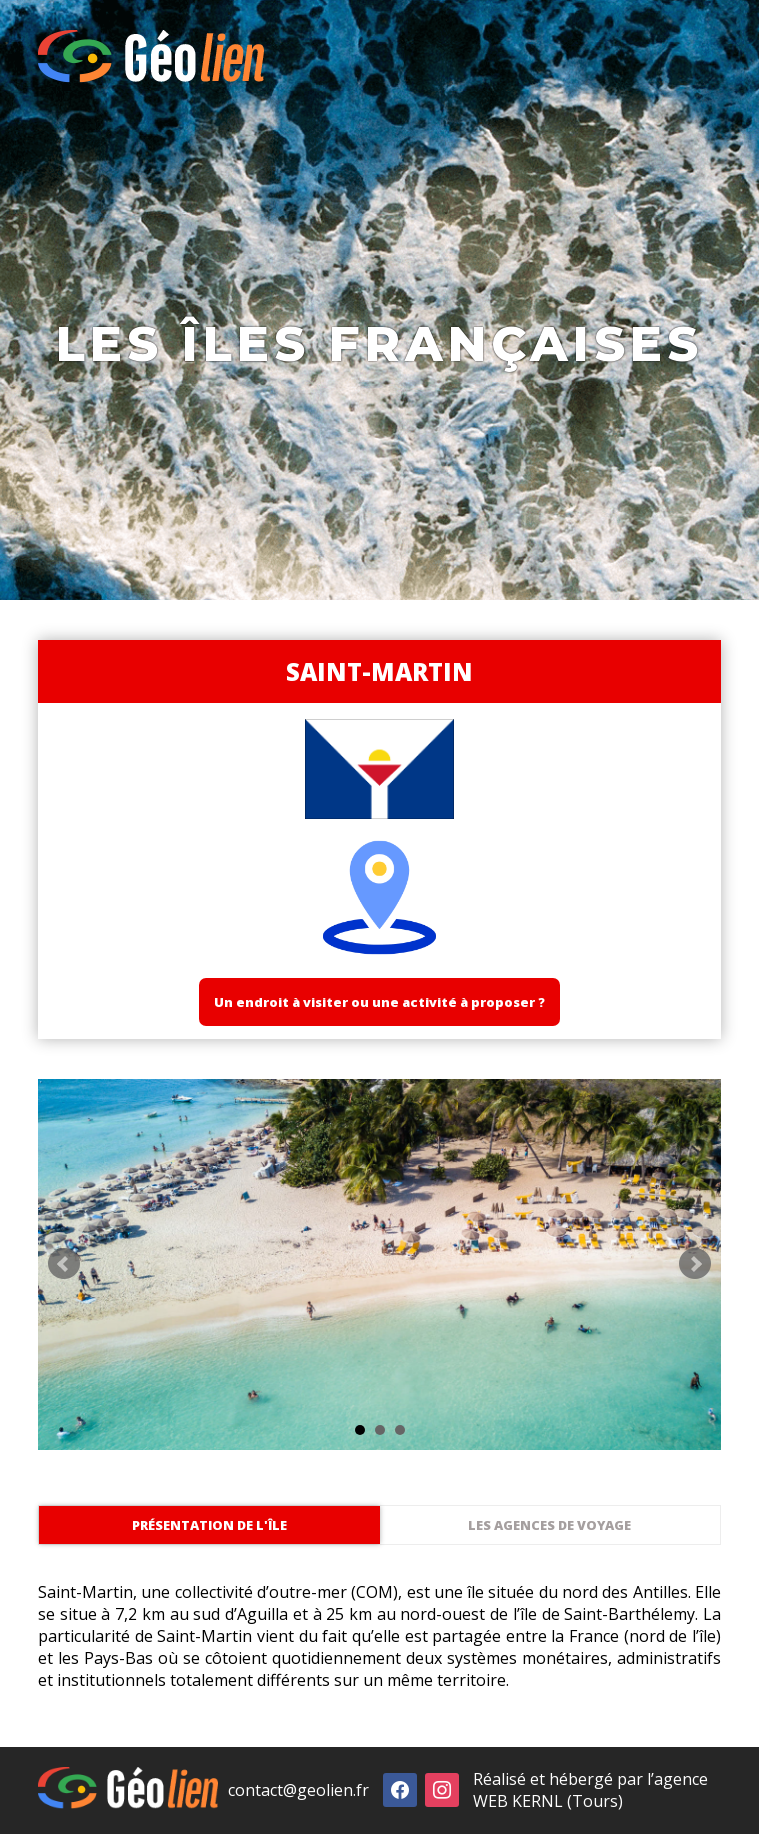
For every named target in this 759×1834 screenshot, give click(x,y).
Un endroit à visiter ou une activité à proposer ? (379, 1002)
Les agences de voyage (549, 1525)
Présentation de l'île (209, 1525)
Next (695, 1264)
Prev (64, 1264)
